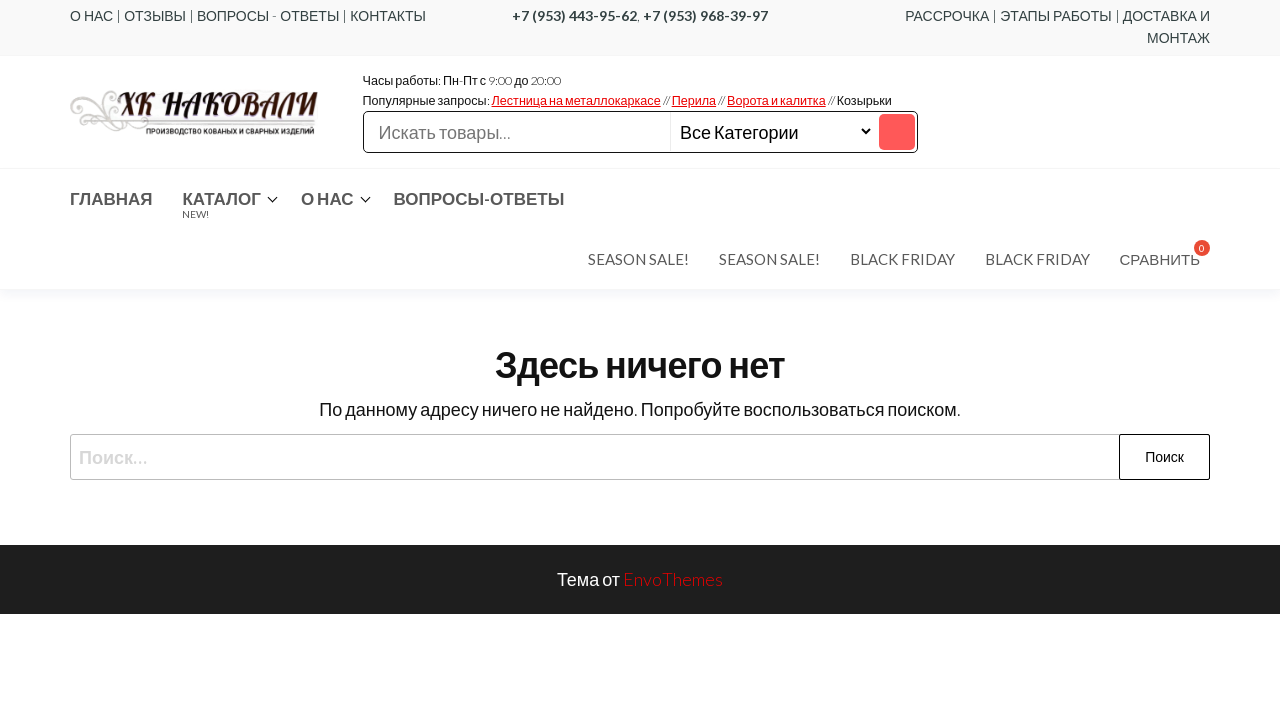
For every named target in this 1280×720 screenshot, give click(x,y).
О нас (327, 198)
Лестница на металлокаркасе (576, 100)
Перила (694, 100)
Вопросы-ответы (479, 198)
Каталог (221, 204)
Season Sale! (638, 259)
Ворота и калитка (776, 100)
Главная (111, 198)
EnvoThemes (673, 579)
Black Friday (902, 259)
